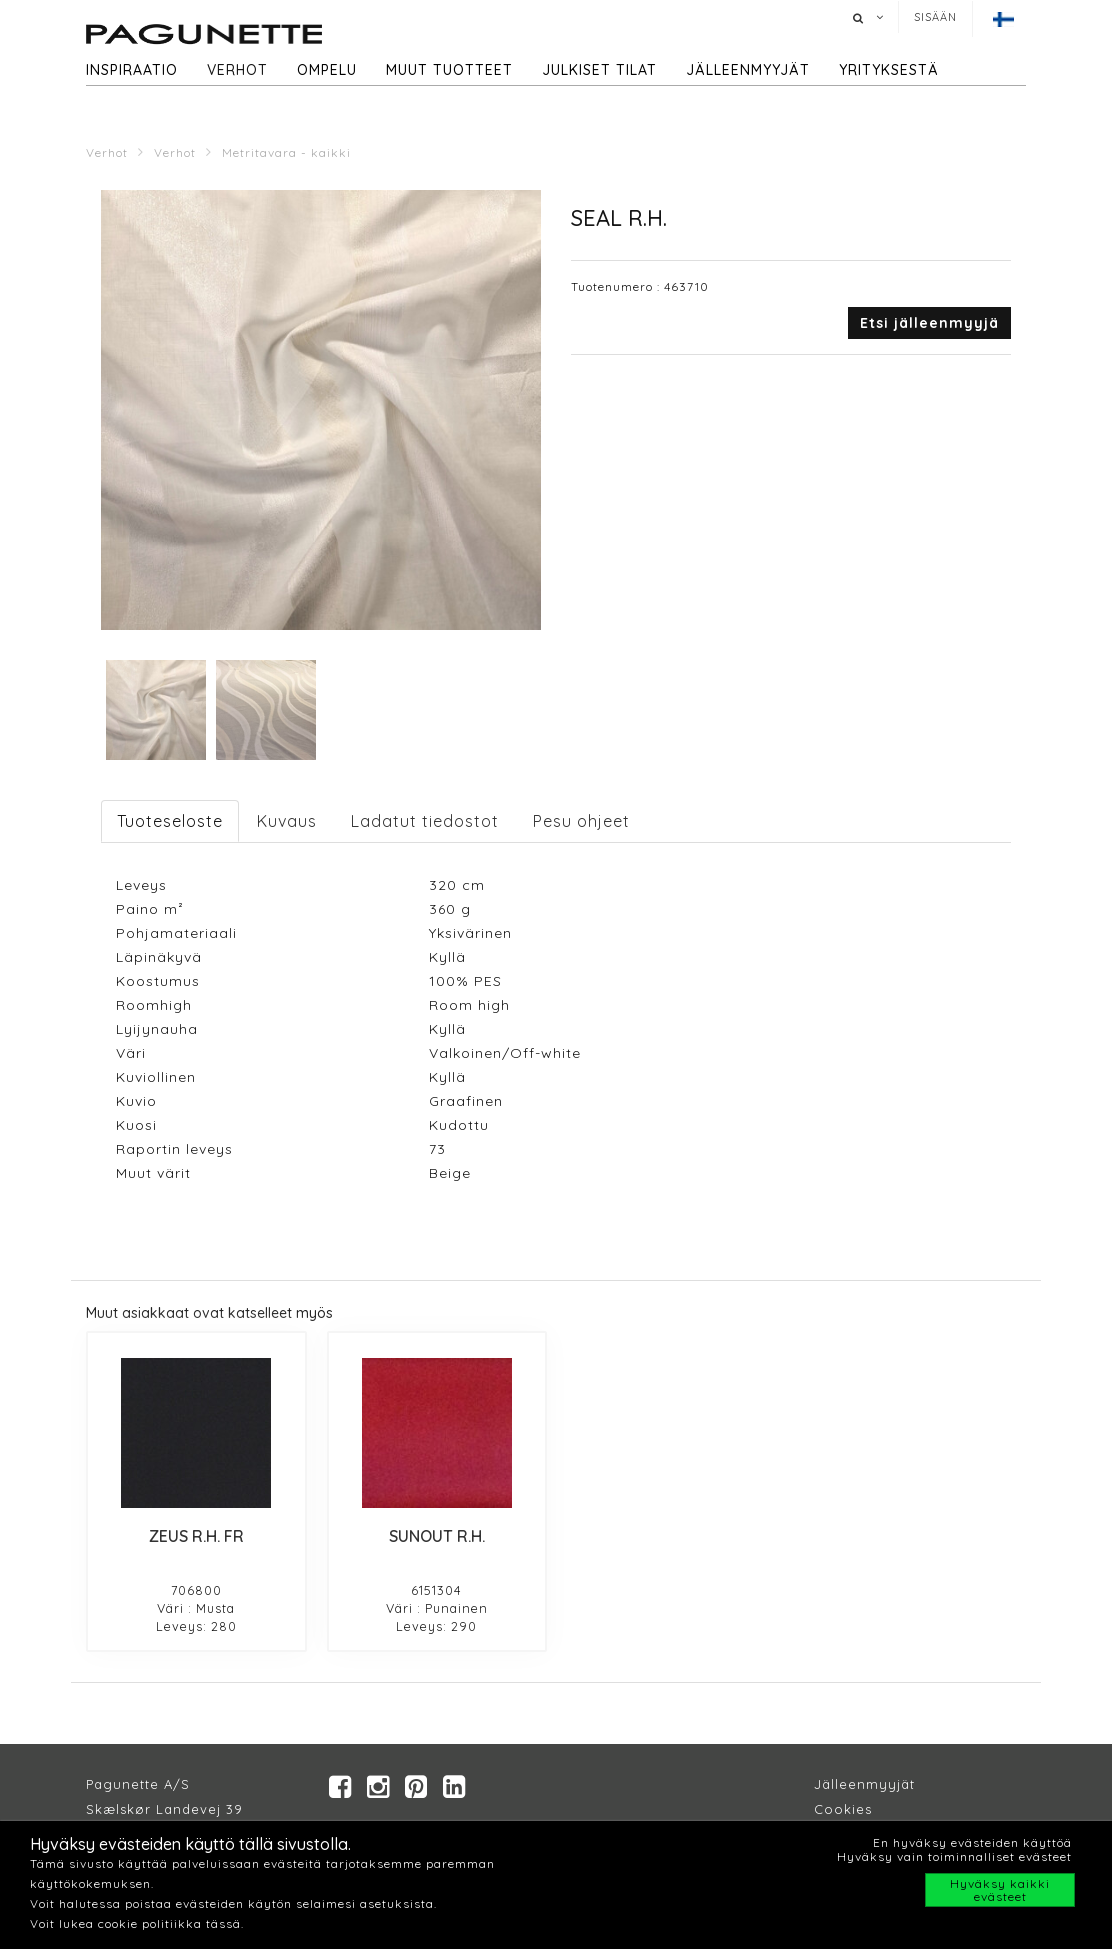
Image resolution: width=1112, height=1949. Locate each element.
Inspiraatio (132, 70)
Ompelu (327, 70)
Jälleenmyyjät (748, 70)
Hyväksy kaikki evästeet (1000, 1890)
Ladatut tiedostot (425, 821)
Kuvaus (287, 821)
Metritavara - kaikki (286, 152)
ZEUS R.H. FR (196, 1536)
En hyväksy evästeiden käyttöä (972, 1842)
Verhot (237, 70)
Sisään (935, 17)
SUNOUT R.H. (437, 1536)
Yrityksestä (889, 70)
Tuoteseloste (170, 821)
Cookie (839, 1809)
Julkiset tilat (599, 70)
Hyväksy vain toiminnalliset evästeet (954, 1856)
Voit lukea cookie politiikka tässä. (137, 1923)
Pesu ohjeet (581, 821)
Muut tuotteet (449, 70)
